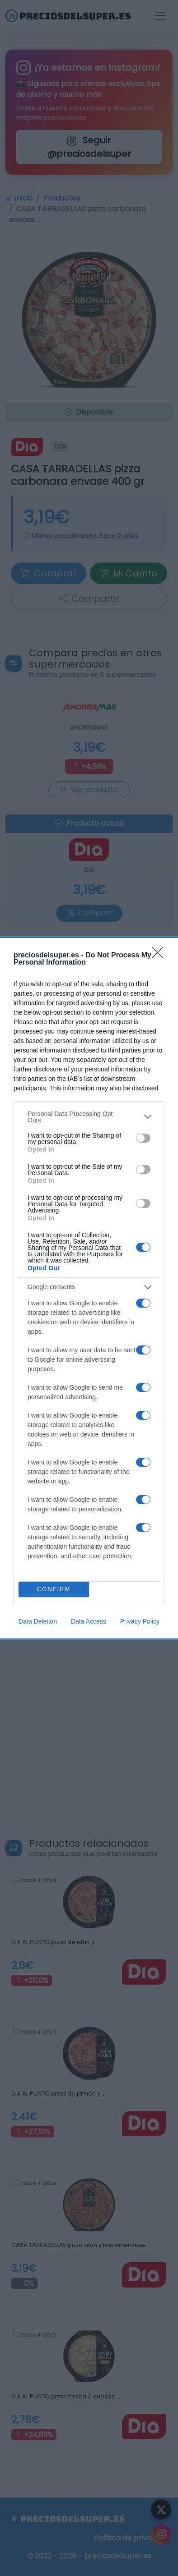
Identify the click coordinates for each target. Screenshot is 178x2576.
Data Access (88, 1621)
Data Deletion (38, 1621)
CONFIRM (54, 1589)
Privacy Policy (139, 1621)
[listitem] (89, 1117)
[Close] (160, 955)
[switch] (143, 1138)
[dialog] (89, 1288)
